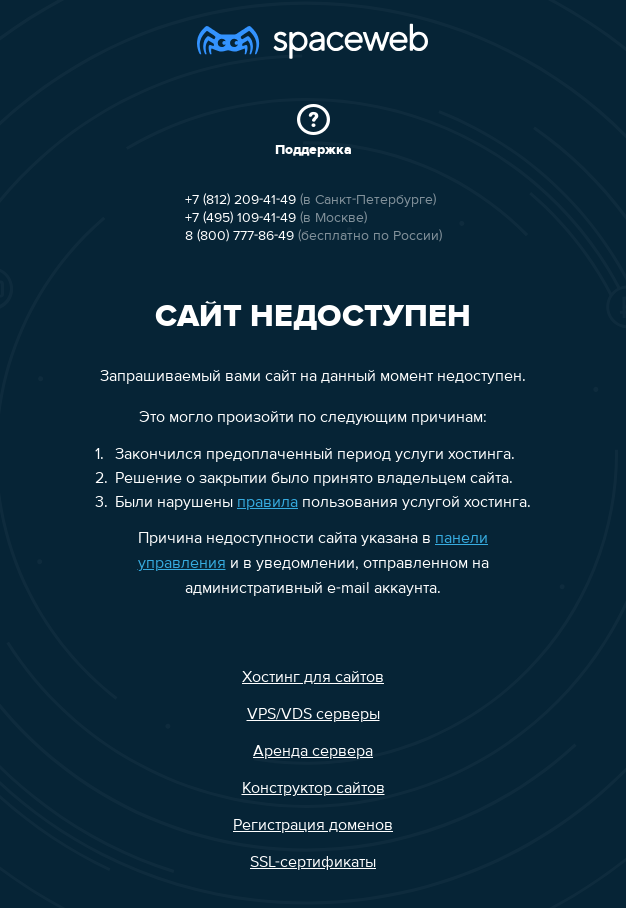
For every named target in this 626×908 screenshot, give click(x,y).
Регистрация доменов (313, 826)
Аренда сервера (313, 752)
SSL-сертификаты (313, 863)
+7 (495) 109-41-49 (240, 218)
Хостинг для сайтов (313, 678)
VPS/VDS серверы (313, 715)
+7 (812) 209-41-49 (240, 200)
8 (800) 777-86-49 (239, 236)
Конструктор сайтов (313, 789)
